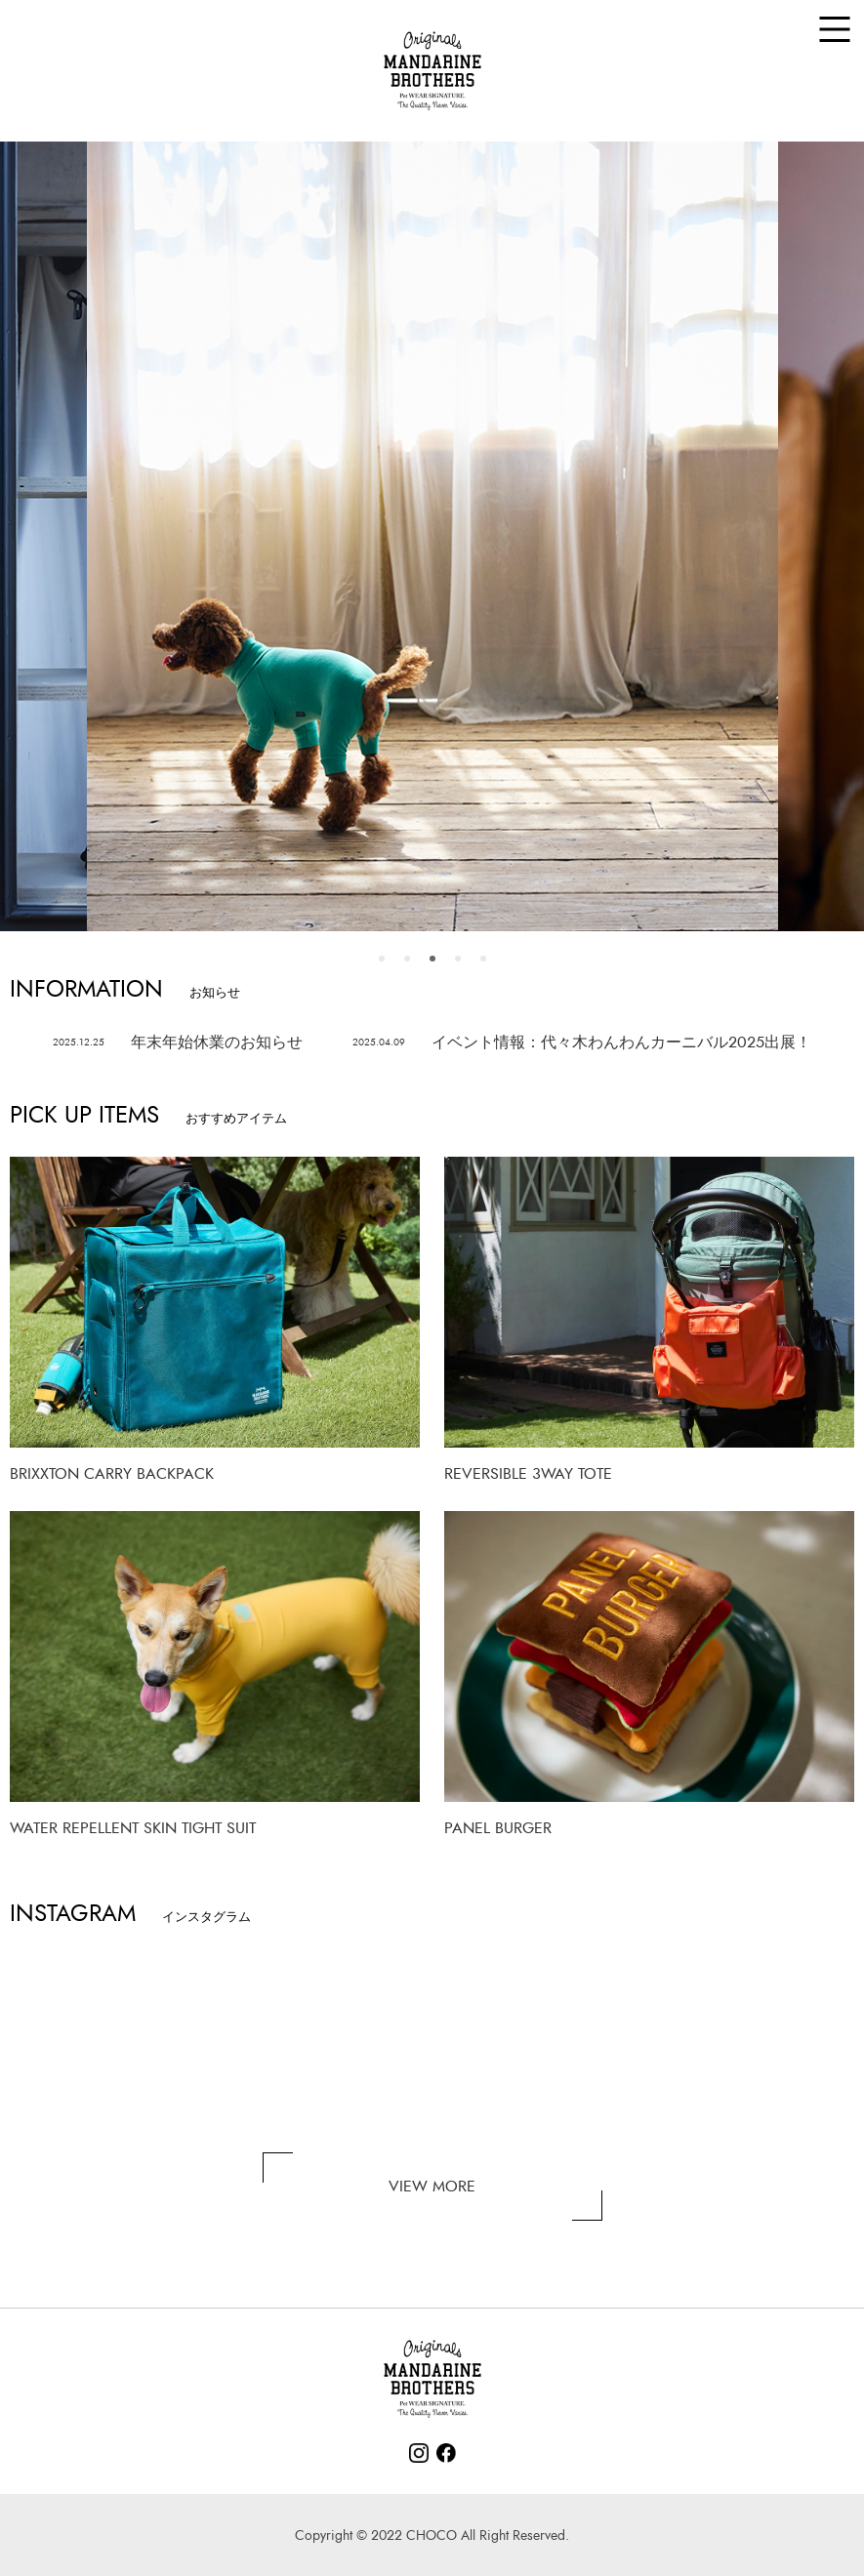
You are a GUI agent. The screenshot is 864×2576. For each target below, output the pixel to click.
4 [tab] (458, 958)
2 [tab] (407, 958)
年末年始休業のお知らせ (178, 1042)
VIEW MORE (432, 2186)
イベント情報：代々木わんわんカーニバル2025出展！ (581, 1042)
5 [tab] (483, 958)
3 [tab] (432, 958)
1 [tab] (382, 958)
